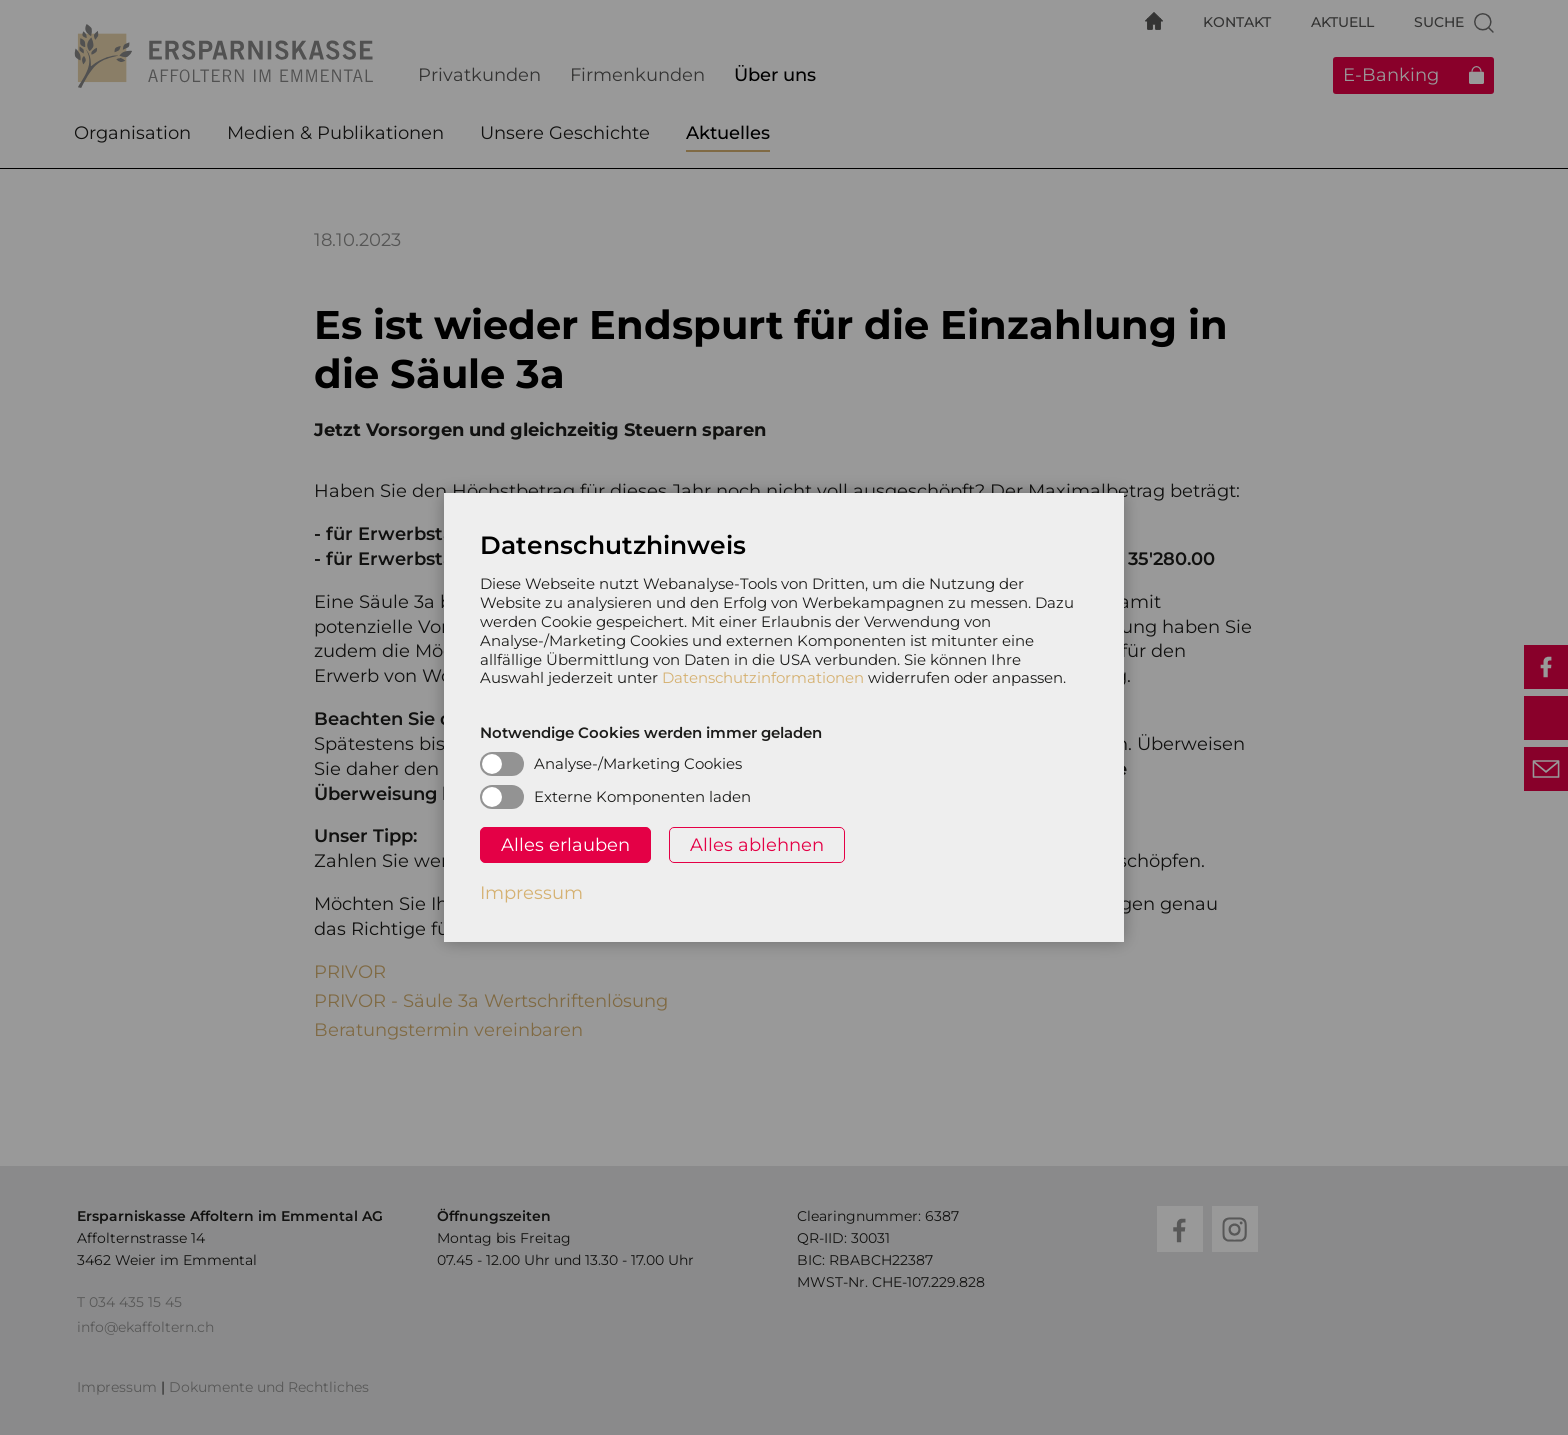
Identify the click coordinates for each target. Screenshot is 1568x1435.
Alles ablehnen (757, 845)
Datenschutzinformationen (763, 677)
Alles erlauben (565, 845)
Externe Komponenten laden (642, 796)
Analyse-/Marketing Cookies (638, 763)
